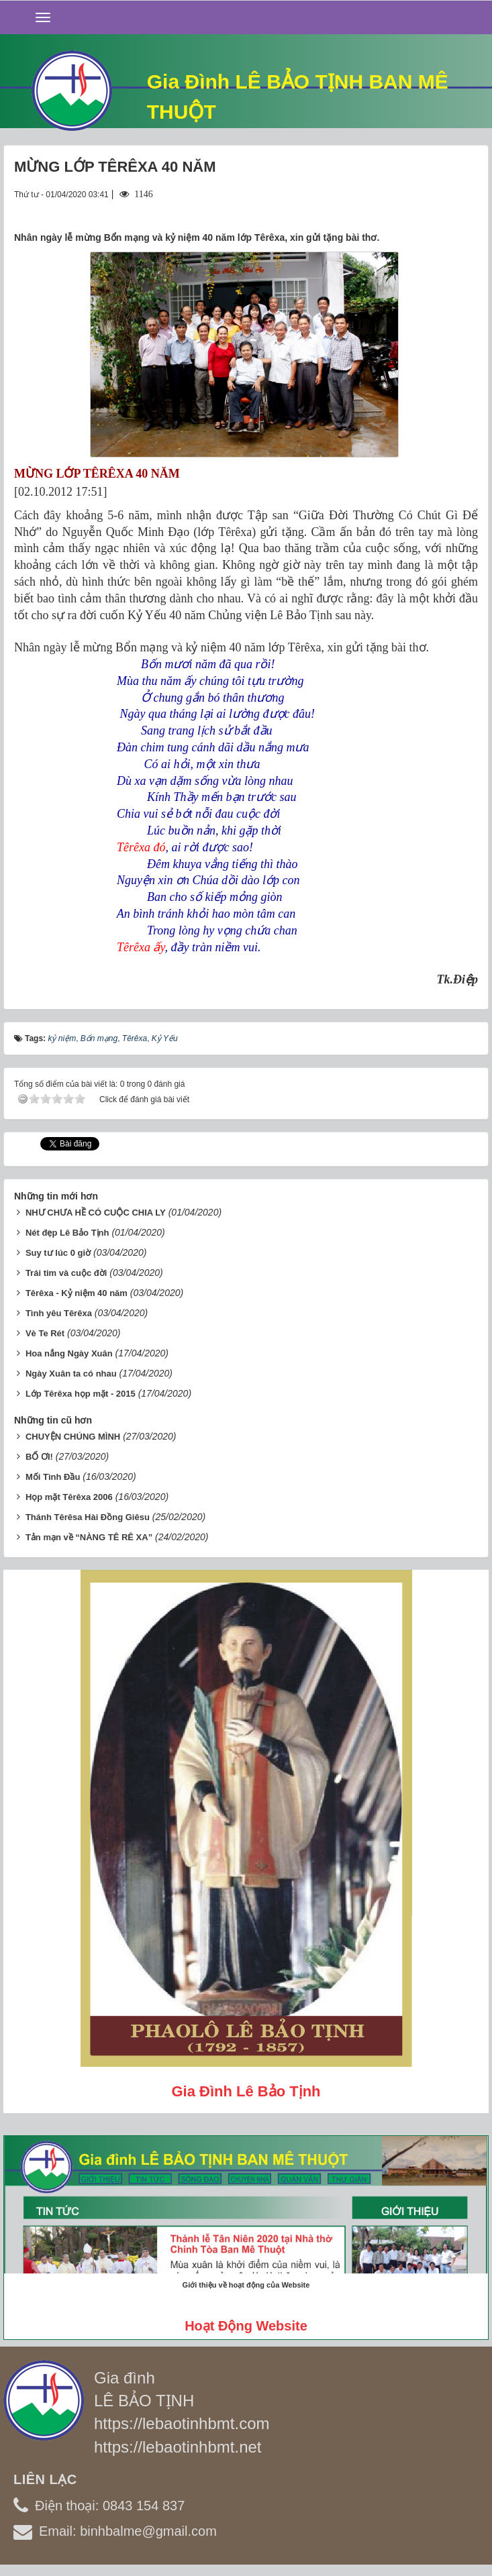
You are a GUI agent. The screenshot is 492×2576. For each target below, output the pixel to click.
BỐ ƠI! (39, 1457)
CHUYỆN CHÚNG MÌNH (73, 1437)
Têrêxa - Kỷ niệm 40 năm (77, 1293)
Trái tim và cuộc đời (66, 1273)
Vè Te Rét (45, 1333)
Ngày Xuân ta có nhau (71, 1373)
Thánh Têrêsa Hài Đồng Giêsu (88, 1517)
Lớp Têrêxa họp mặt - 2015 (81, 1394)
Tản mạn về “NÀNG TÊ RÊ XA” (89, 1537)
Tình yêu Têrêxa (59, 1313)
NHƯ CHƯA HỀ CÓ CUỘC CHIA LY (96, 1213)
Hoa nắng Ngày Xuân (69, 1353)
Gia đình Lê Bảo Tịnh (245, 2091)
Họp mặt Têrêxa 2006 (69, 1497)
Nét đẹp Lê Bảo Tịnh (67, 1233)
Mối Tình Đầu (53, 1477)
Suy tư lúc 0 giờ (58, 1253)
